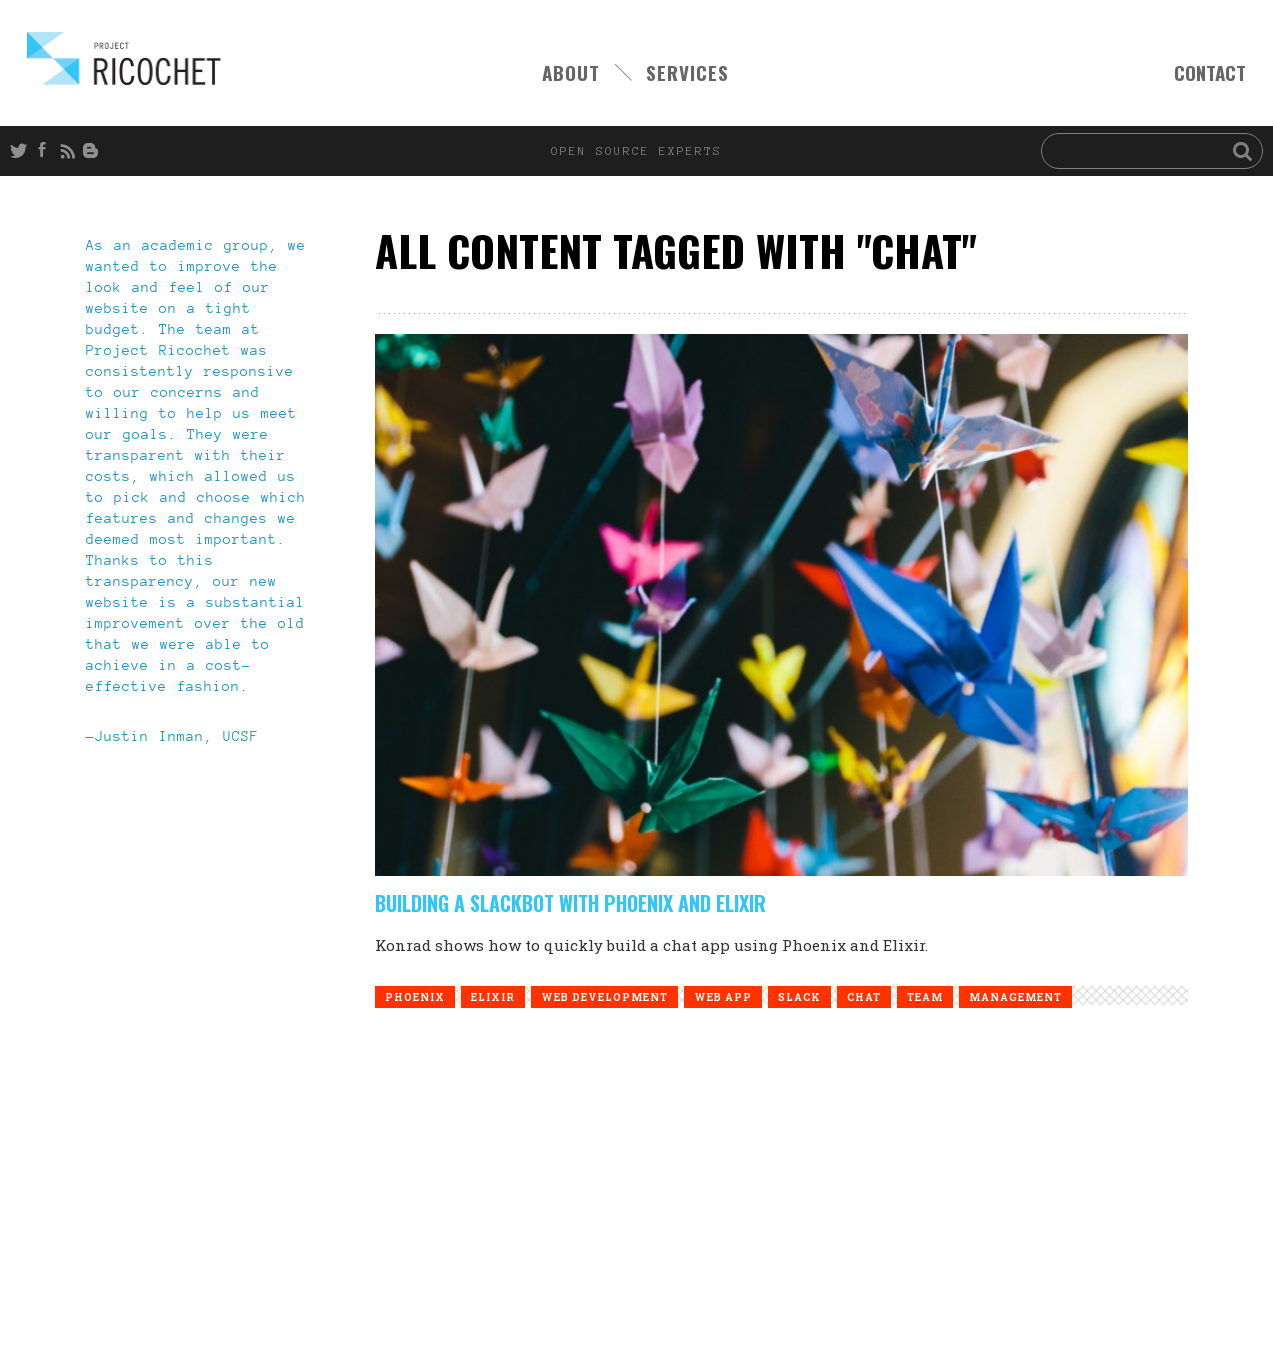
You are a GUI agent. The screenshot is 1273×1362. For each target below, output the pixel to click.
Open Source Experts (124, 58)
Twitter (22, 150)
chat (864, 997)
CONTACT (1210, 72)
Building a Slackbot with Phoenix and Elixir (570, 903)
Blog (94, 150)
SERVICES (687, 72)
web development (604, 997)
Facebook (46, 150)
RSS (70, 150)
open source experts (636, 150)
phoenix (415, 997)
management (1015, 997)
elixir (493, 997)
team (925, 997)
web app (723, 997)
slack (799, 997)
